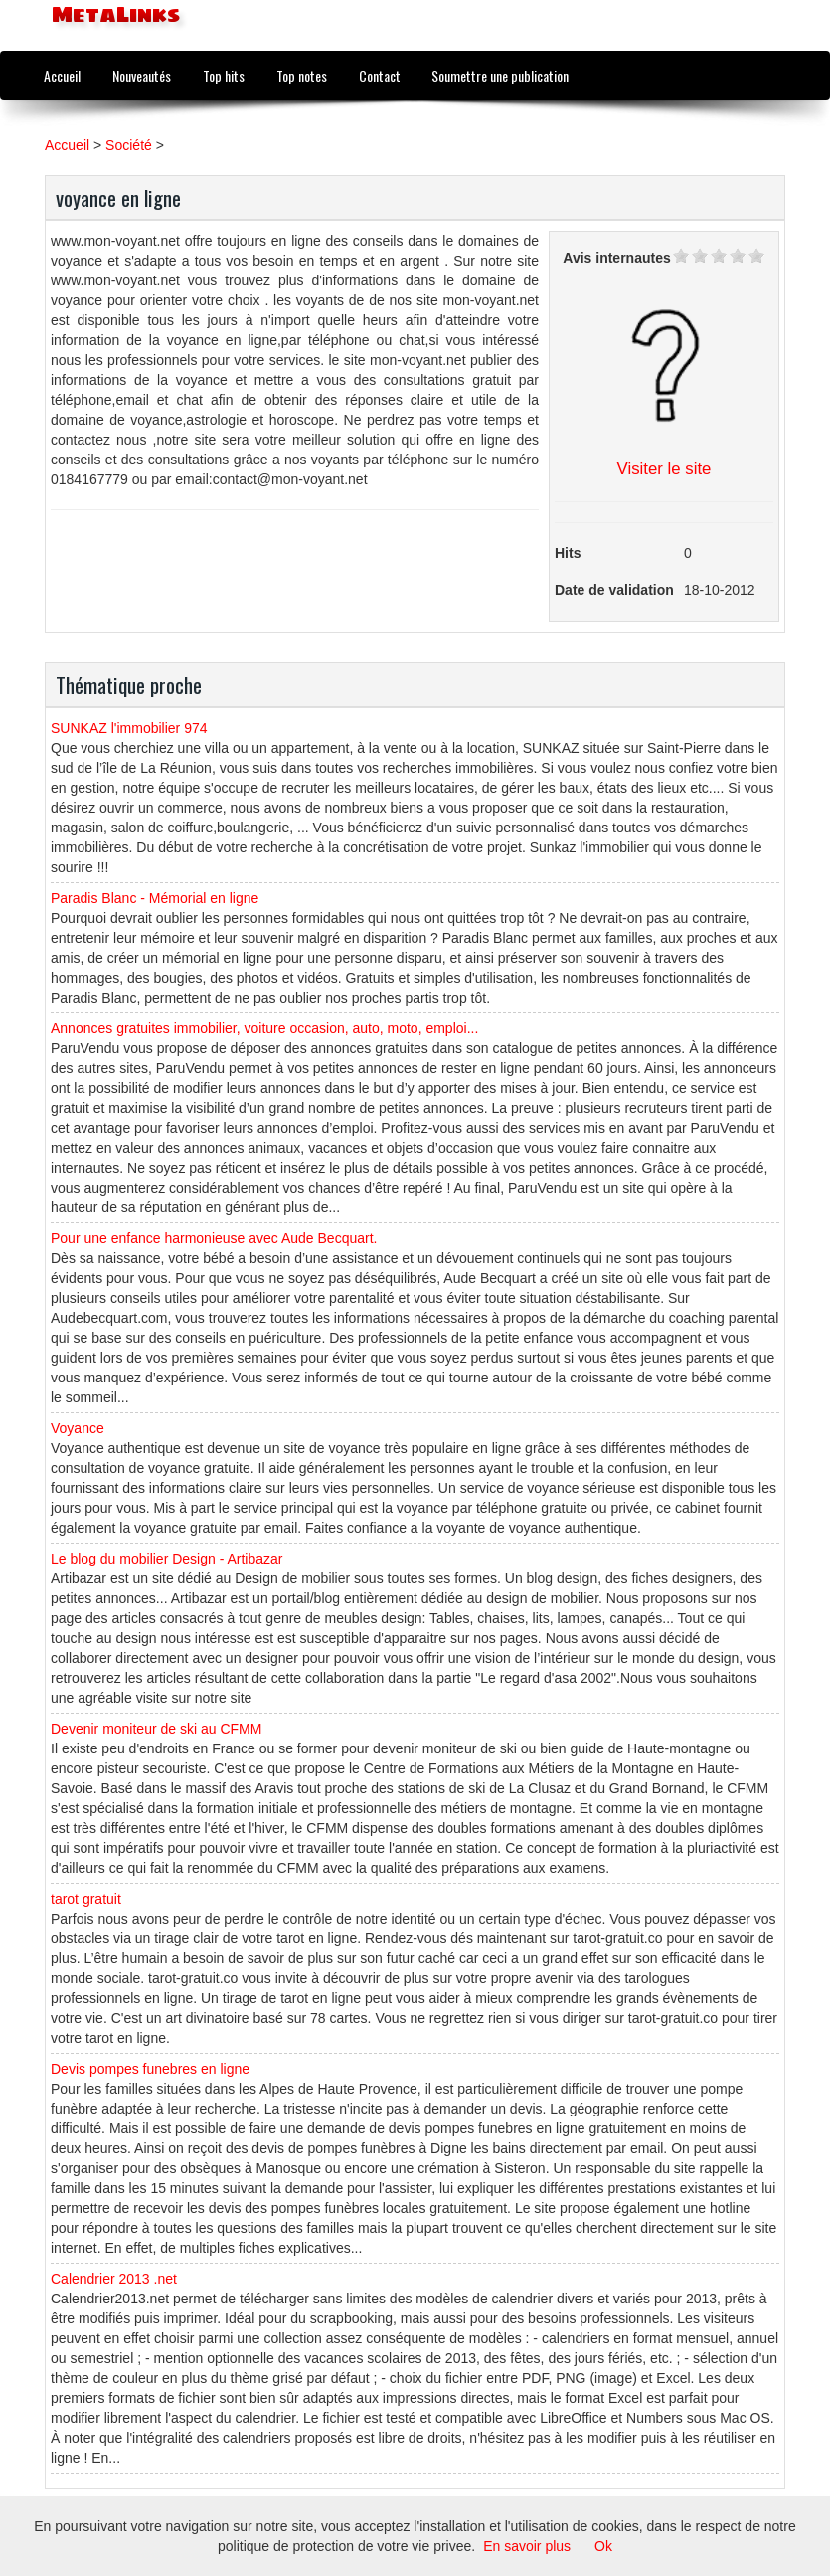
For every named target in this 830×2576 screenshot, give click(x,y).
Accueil (62, 75)
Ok (603, 2546)
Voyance (77, 1428)
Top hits (224, 75)
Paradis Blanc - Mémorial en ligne (154, 898)
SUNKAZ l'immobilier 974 (129, 728)
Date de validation (614, 590)
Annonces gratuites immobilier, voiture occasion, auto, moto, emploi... (264, 1028)
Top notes (301, 75)
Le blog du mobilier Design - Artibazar (166, 1558)
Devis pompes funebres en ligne (150, 2069)
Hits (568, 553)
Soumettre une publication (500, 75)
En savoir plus (527, 2546)
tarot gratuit (86, 1899)
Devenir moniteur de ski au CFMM (156, 1729)
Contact (380, 75)
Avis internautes (616, 258)
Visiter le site (664, 469)
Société (128, 145)
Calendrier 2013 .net (114, 2279)
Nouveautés (141, 75)
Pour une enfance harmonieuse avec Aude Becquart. (214, 1238)
